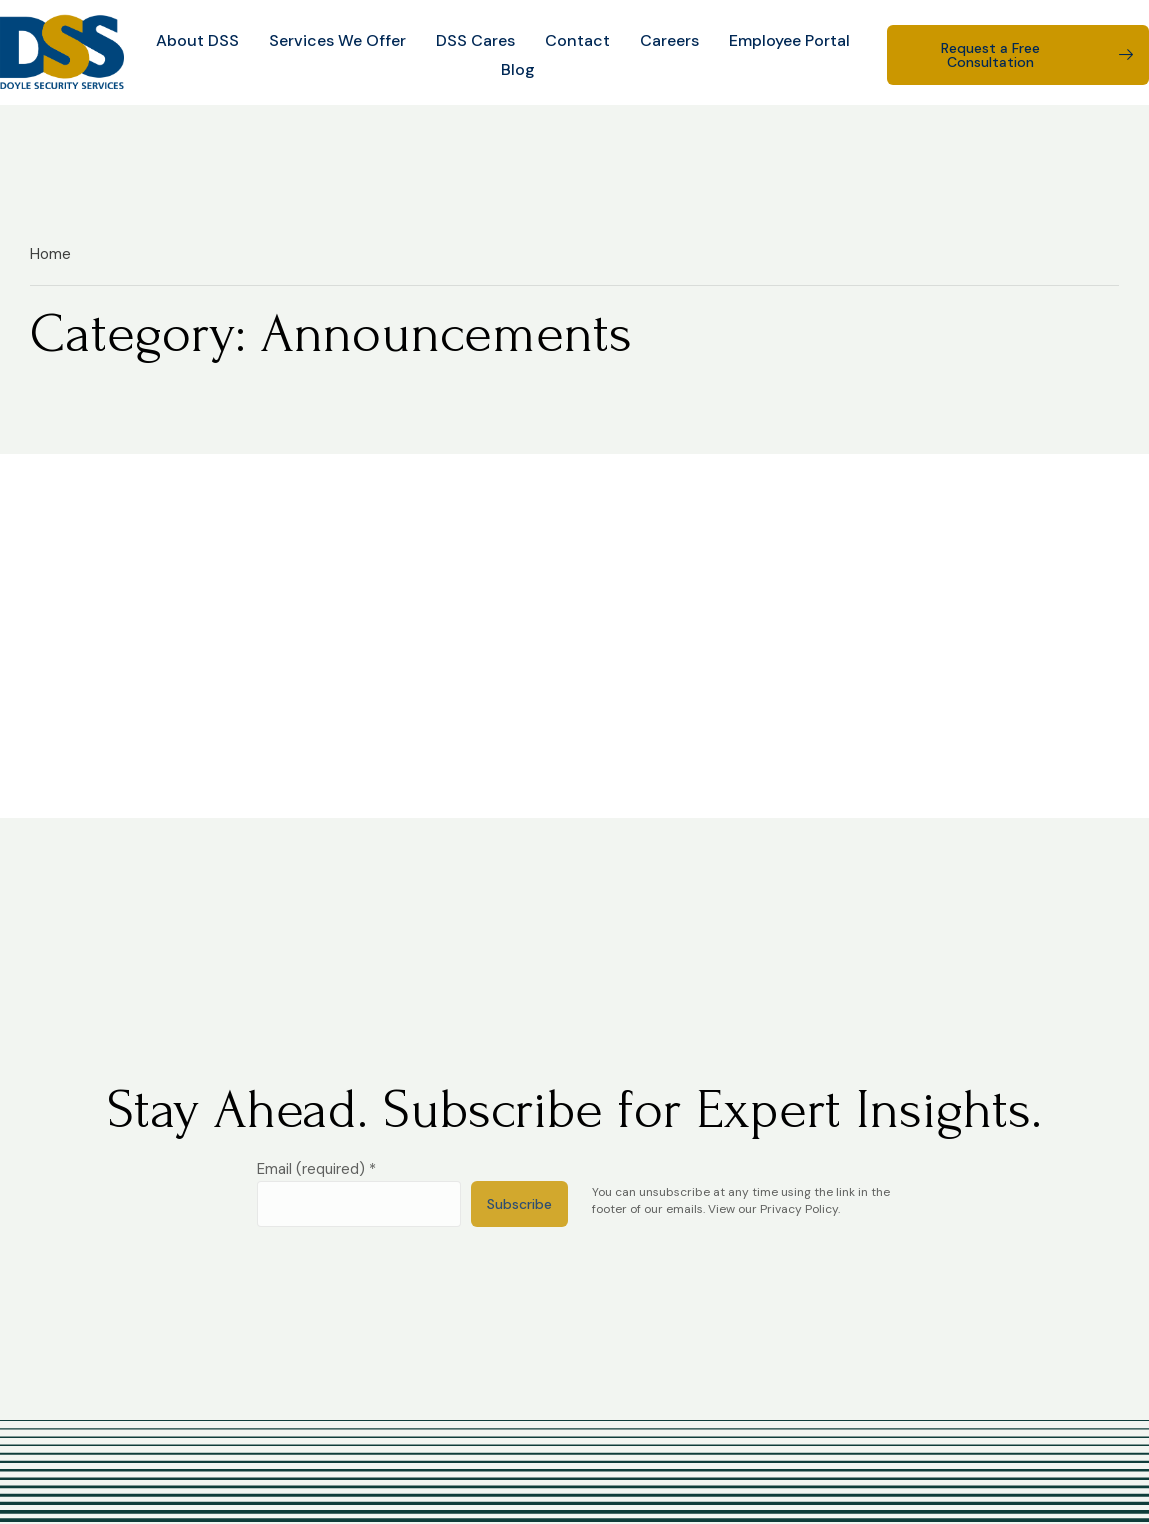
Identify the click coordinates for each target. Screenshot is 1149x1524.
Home (50, 254)
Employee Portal (789, 40)
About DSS (197, 40)
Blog (518, 69)
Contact (577, 40)
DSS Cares (475, 40)
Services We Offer (337, 40)
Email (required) (316, 1169)
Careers (669, 40)
